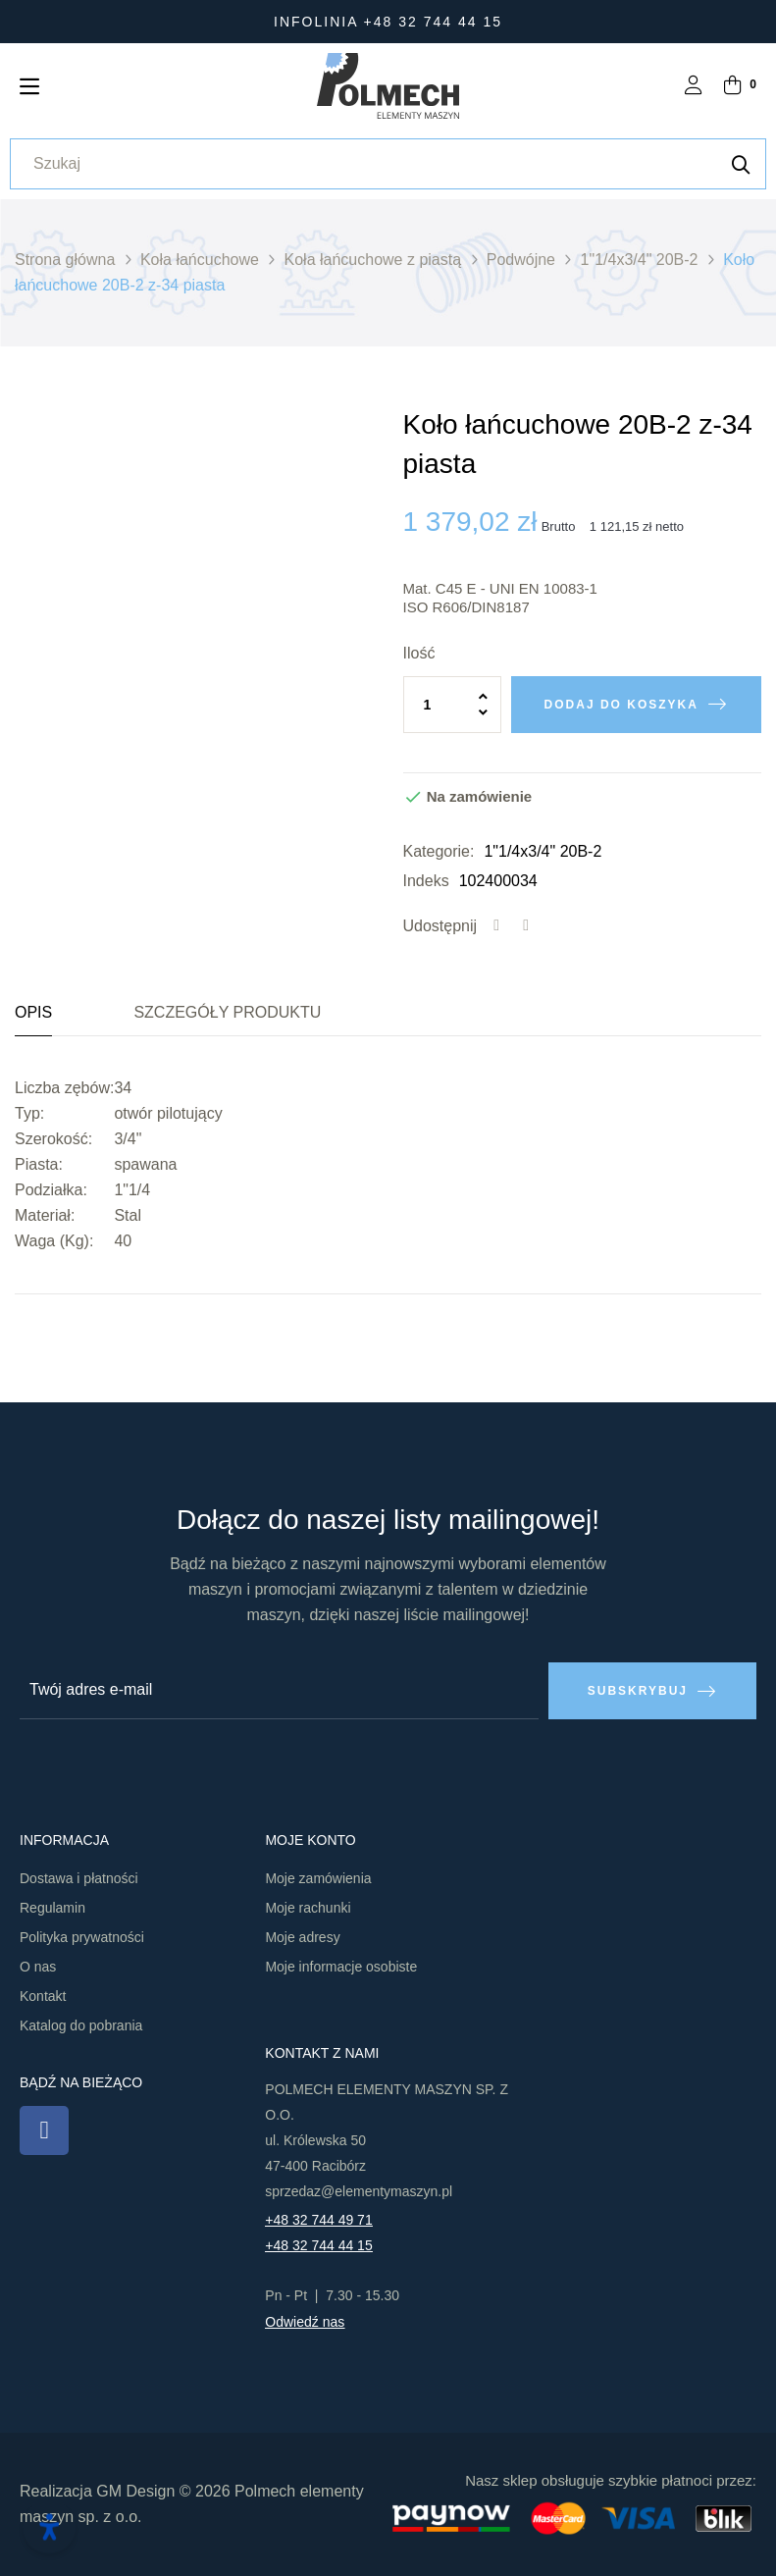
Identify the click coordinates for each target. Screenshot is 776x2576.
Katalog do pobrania (81, 2025)
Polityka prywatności (82, 1937)
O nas (38, 1966)
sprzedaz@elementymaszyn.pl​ (358, 2191)
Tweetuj (526, 926)
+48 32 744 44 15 (318, 2245)
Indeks (426, 880)
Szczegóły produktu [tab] (227, 1012)
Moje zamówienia (318, 1878)
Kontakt (43, 1996)
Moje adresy (302, 1937)
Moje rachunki (307, 1908)
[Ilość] (452, 704)
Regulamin (52, 1908)
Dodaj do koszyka (621, 704)
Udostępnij (496, 926)
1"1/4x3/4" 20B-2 (542, 851)
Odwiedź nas (304, 2322)
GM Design (135, 2491)
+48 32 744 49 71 (318, 2220)
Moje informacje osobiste (341, 1966)
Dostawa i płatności (79, 1878)
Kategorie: (439, 851)
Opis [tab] (33, 1012)
